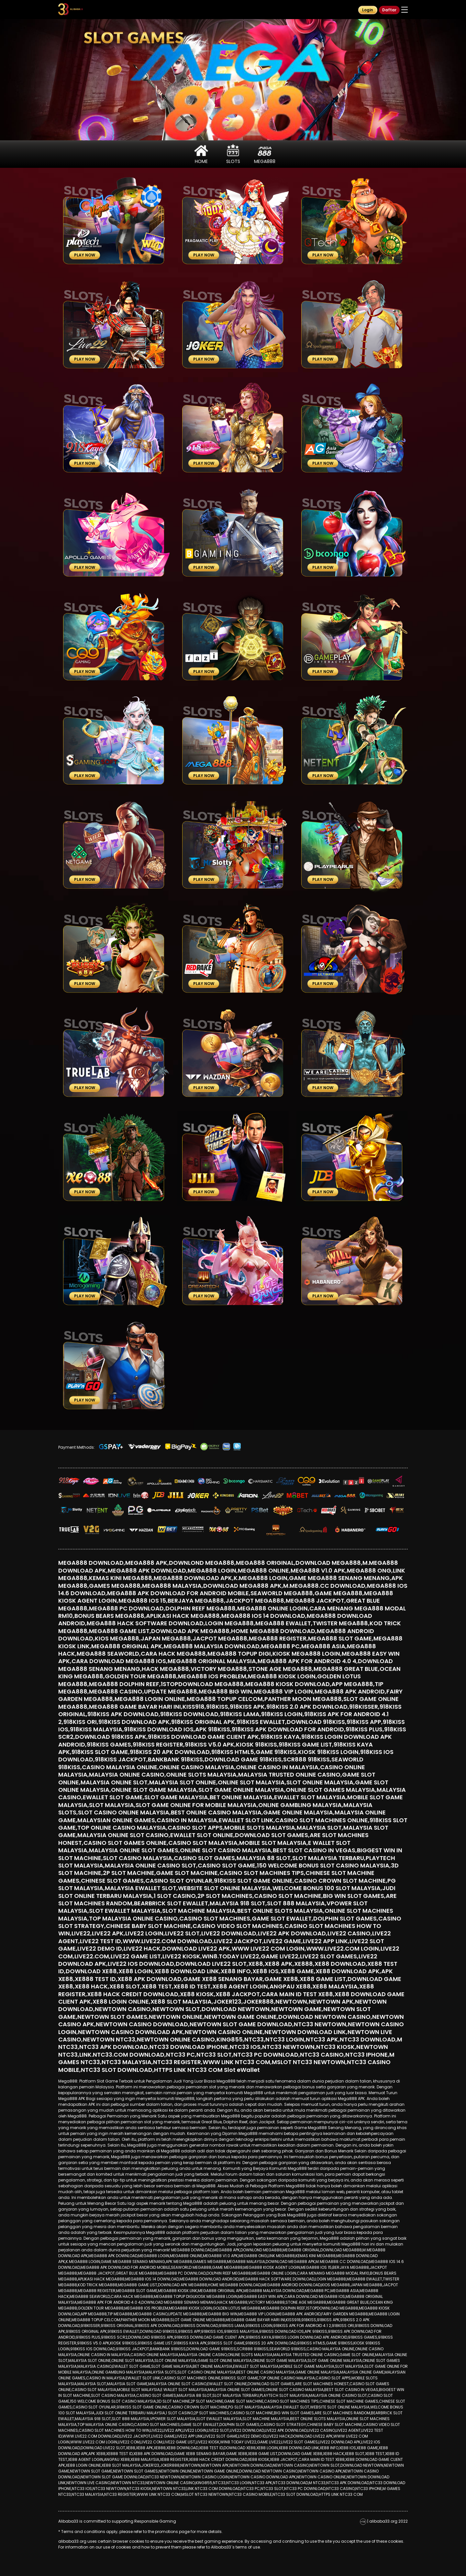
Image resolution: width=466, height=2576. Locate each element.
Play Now (84, 255)
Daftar (389, 10)
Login (367, 10)
